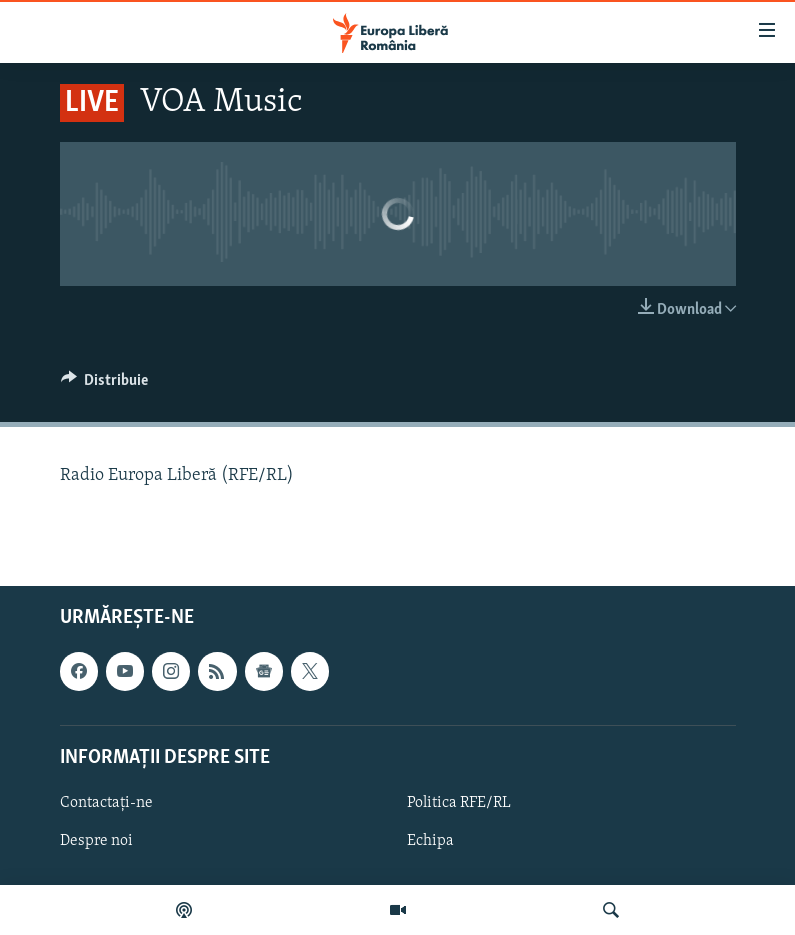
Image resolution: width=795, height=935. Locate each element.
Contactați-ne (106, 803)
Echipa (430, 841)
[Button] (105, 385)
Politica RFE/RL (459, 803)
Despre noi (96, 841)
